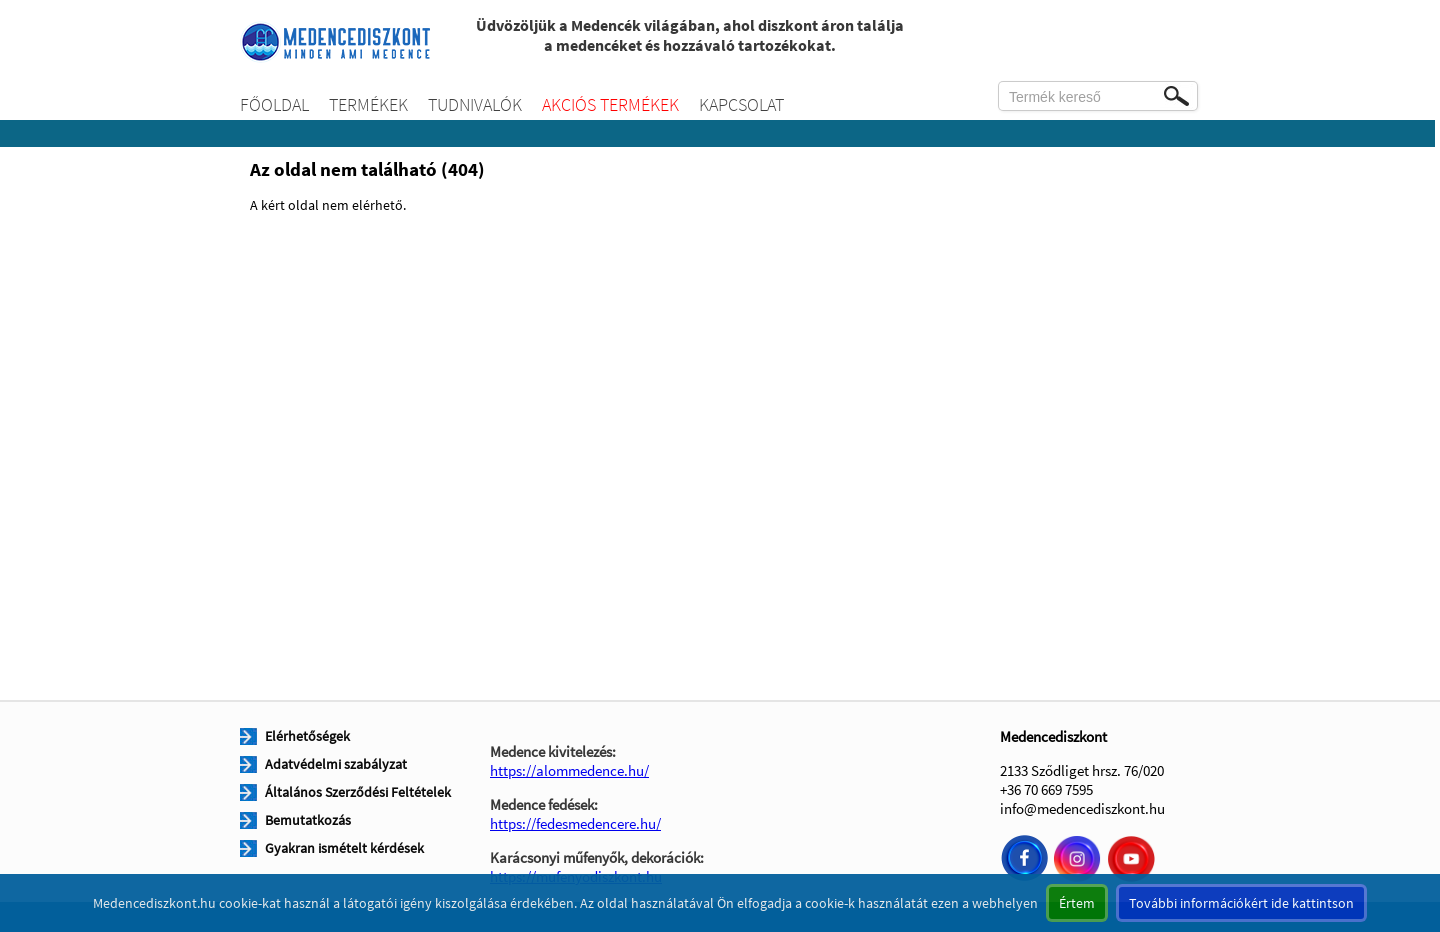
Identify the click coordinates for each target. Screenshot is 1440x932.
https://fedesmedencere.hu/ (575, 823)
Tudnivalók (475, 104)
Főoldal (274, 104)
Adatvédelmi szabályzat (336, 764)
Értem (1077, 903)
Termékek (368, 104)
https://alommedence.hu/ (569, 770)
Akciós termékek (610, 104)
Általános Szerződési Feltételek (358, 792)
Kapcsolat (741, 104)
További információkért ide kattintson (1241, 903)
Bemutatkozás (308, 820)
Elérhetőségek (307, 736)
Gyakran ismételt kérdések (344, 848)
